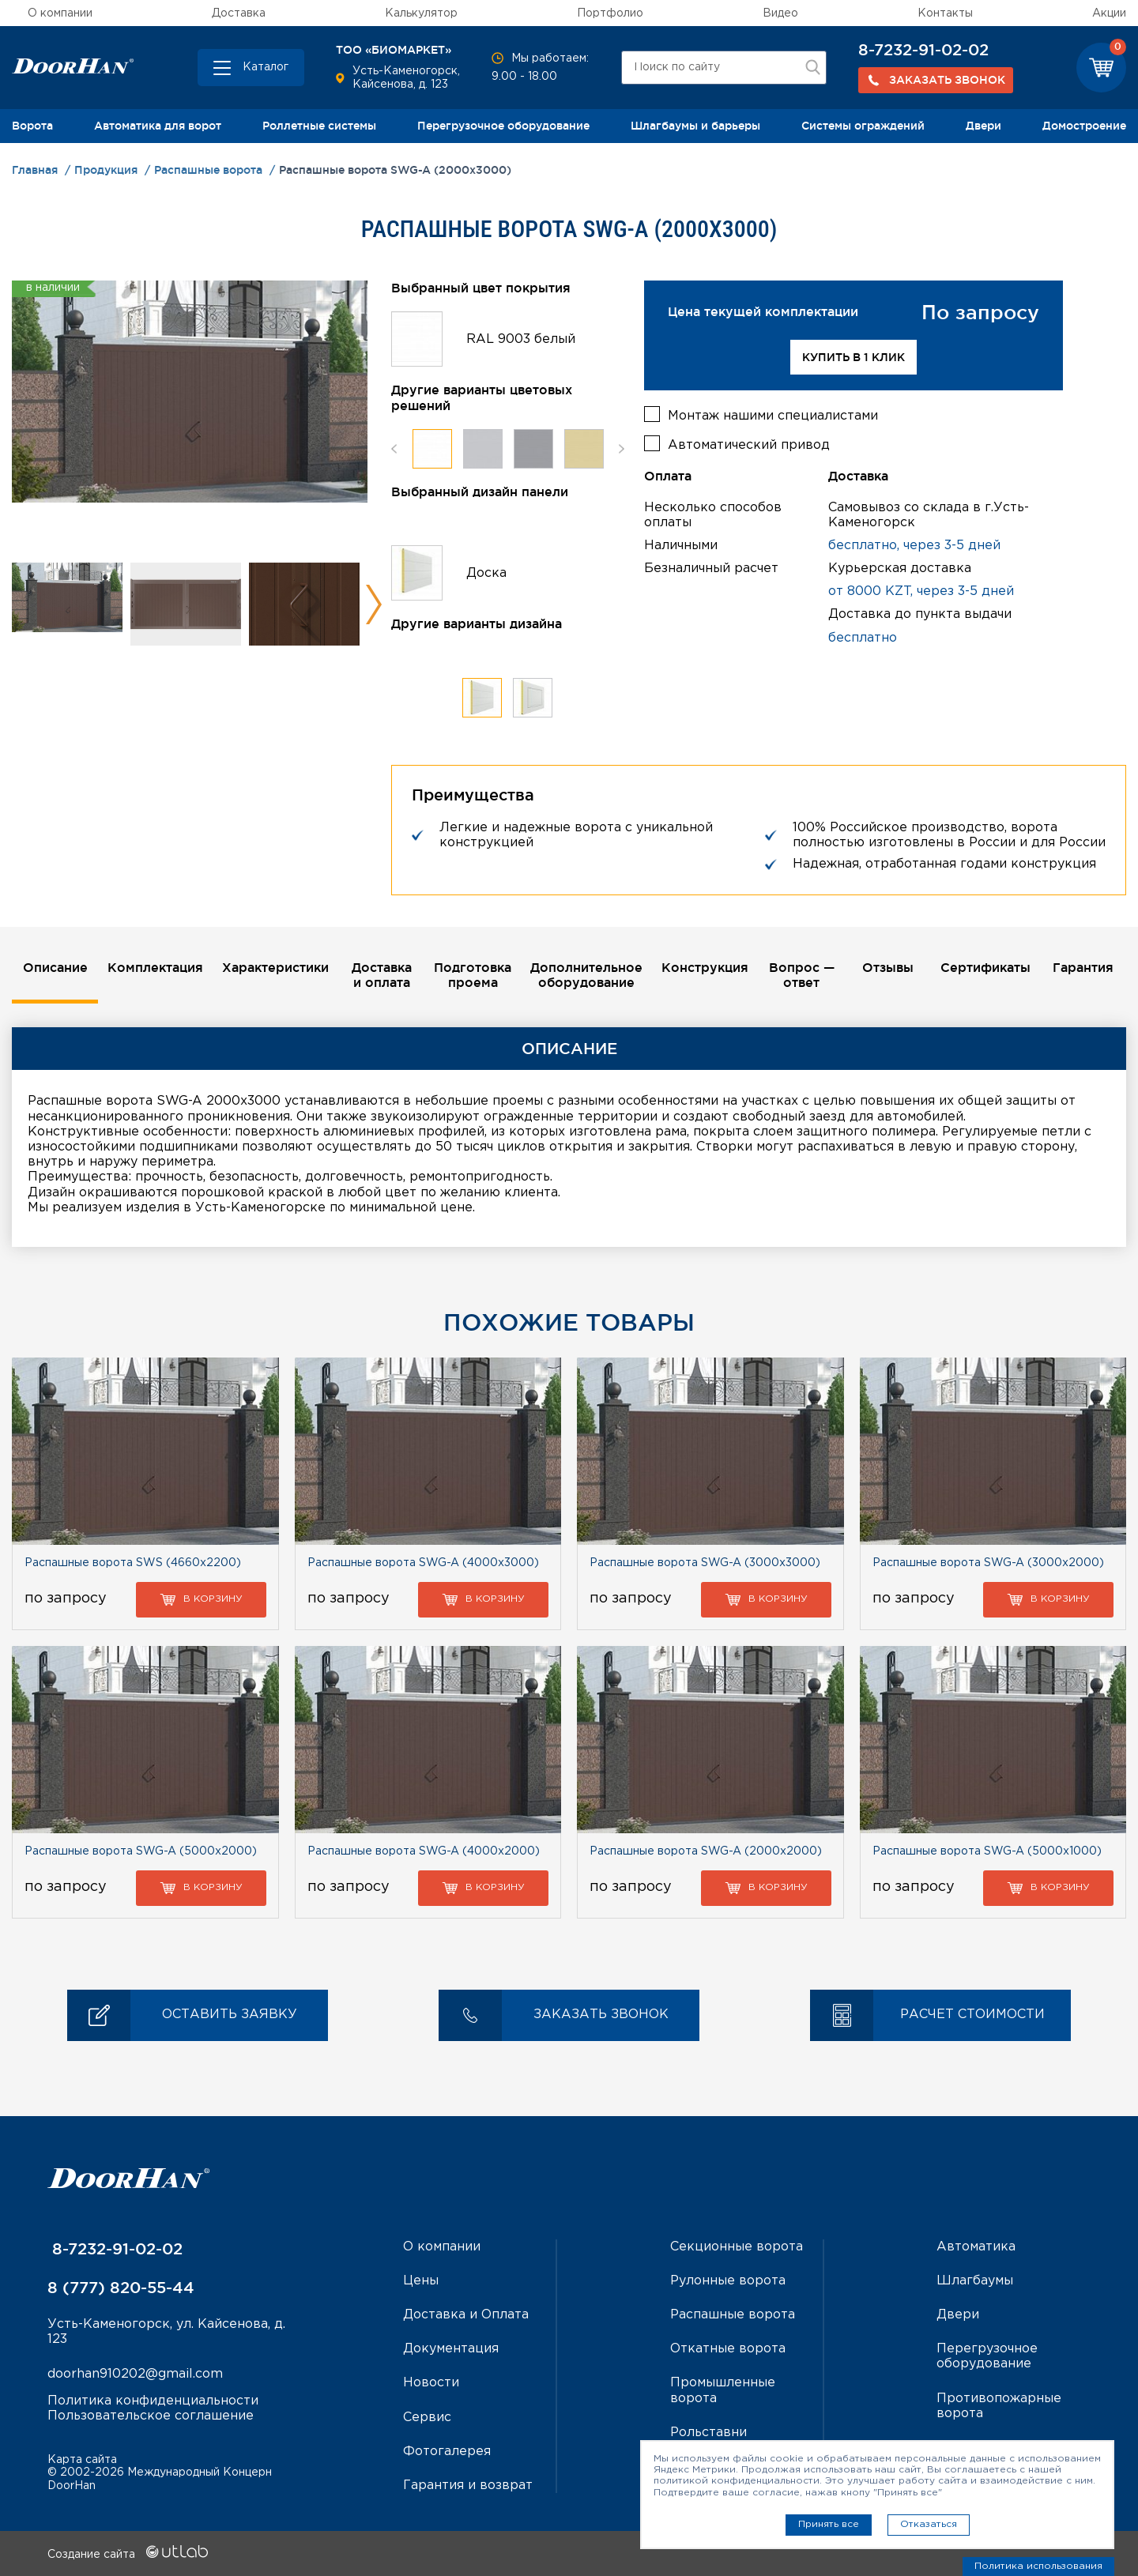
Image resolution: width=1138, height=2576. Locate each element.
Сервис (427, 2417)
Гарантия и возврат (468, 2485)
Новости (431, 2383)
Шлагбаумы (974, 2281)
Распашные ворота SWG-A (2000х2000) (706, 1851)
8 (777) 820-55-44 (120, 2287)
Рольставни (708, 2433)
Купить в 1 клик (853, 357)
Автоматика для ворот (157, 125)
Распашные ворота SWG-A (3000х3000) (705, 1563)
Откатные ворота (728, 2349)
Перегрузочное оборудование (503, 125)
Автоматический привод (749, 445)
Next (373, 604)
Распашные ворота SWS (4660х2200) (132, 1563)
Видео (780, 13)
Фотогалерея (447, 2451)
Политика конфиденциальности (152, 2401)
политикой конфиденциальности (737, 2480)
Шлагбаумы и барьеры (695, 125)
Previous (394, 448)
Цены (421, 2281)
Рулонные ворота (728, 2281)
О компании (60, 13)
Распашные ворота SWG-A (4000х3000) (423, 1563)
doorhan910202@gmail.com (135, 2374)
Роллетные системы (319, 125)
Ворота (32, 125)
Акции (1109, 13)
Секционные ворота (736, 2247)
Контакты (945, 13)
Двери (983, 125)
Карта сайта (82, 2460)
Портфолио (610, 13)
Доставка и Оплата (466, 2315)
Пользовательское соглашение (150, 2416)
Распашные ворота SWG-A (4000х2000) (423, 1851)
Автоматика (976, 2247)
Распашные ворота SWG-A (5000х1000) (987, 1851)
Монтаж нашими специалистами (773, 416)
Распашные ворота (732, 2315)
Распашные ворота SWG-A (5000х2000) (140, 1851)
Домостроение (1084, 125)
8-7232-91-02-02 (923, 49)
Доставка (239, 13)
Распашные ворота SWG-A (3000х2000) (988, 1563)
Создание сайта (127, 2554)
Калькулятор (421, 13)
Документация (451, 2349)
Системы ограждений (863, 125)
